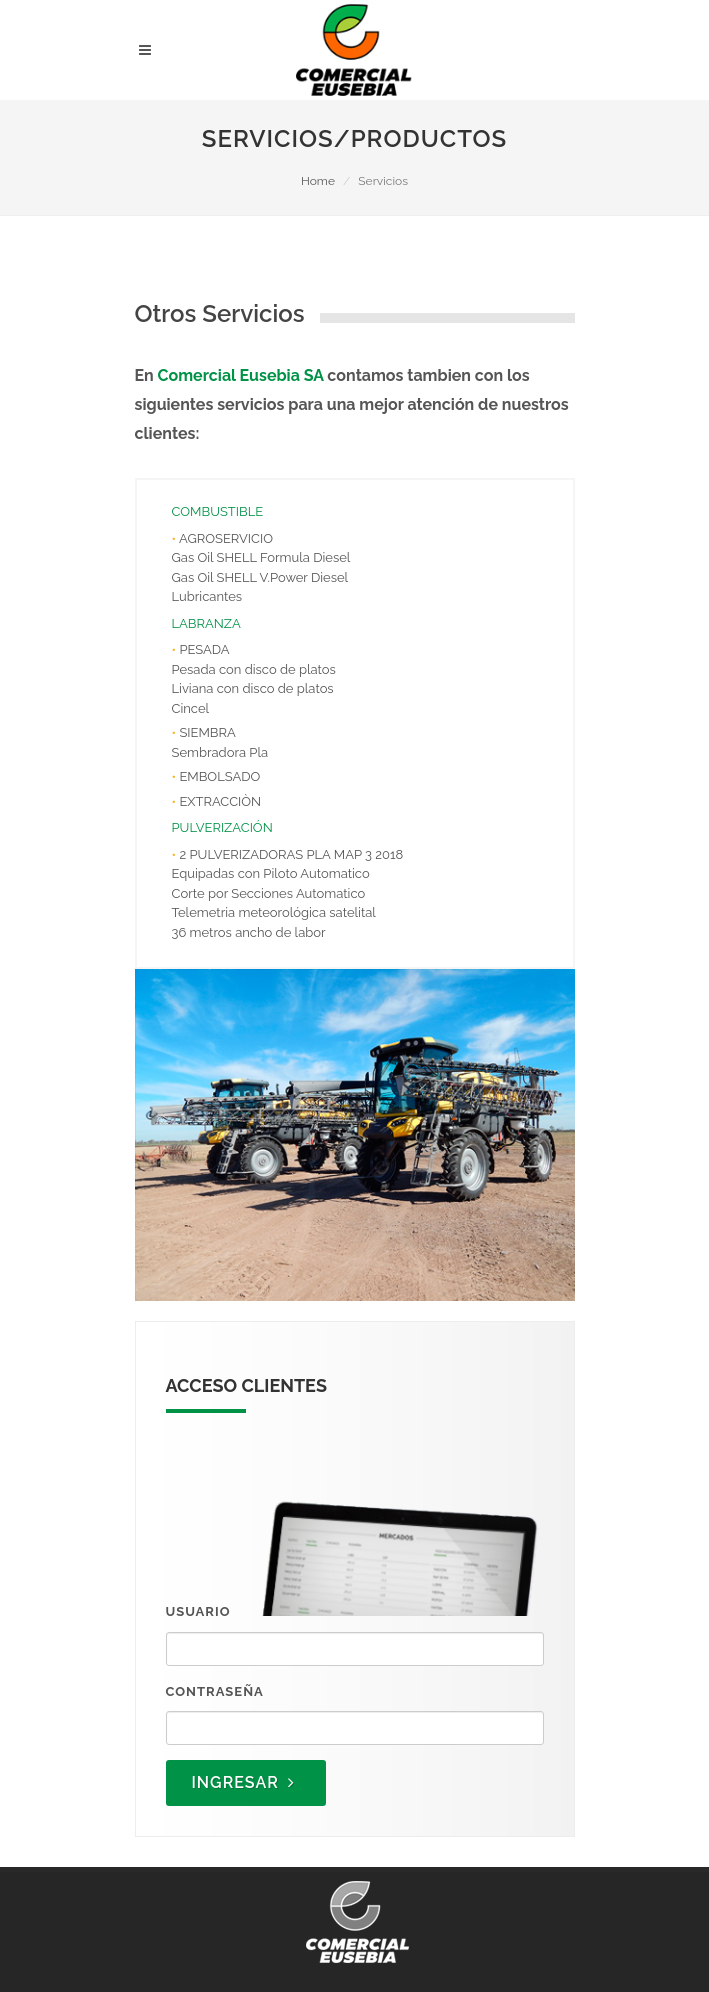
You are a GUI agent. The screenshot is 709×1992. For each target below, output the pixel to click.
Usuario (198, 1611)
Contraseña (215, 1691)
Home (318, 181)
